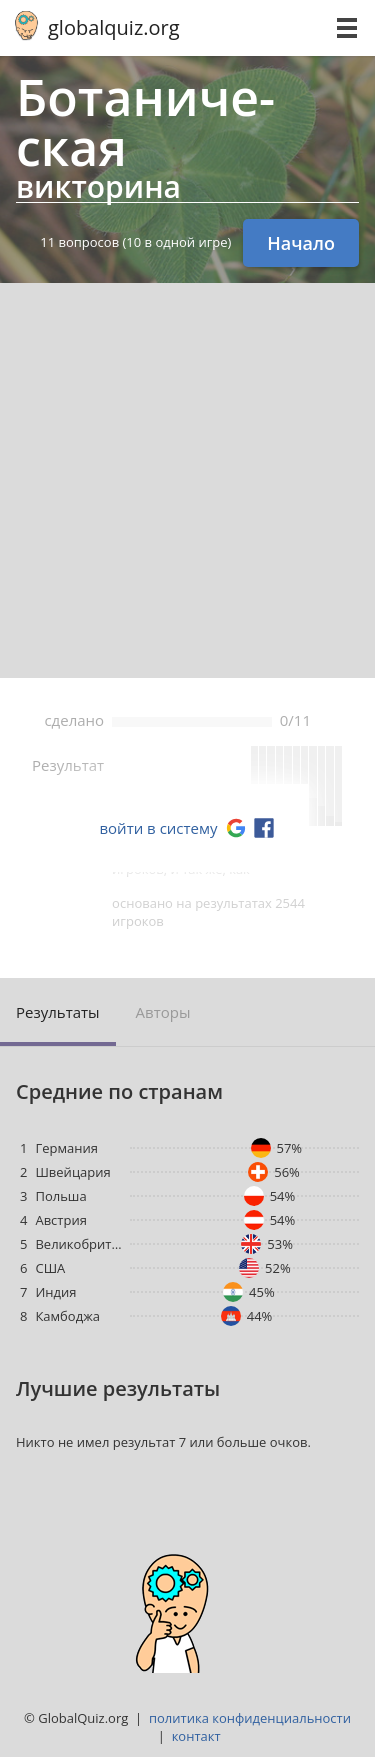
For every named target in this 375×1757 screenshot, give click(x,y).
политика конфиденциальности (250, 1718)
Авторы (163, 1012)
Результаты (58, 1012)
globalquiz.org (114, 27)
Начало (301, 243)
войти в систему (158, 828)
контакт (196, 1736)
